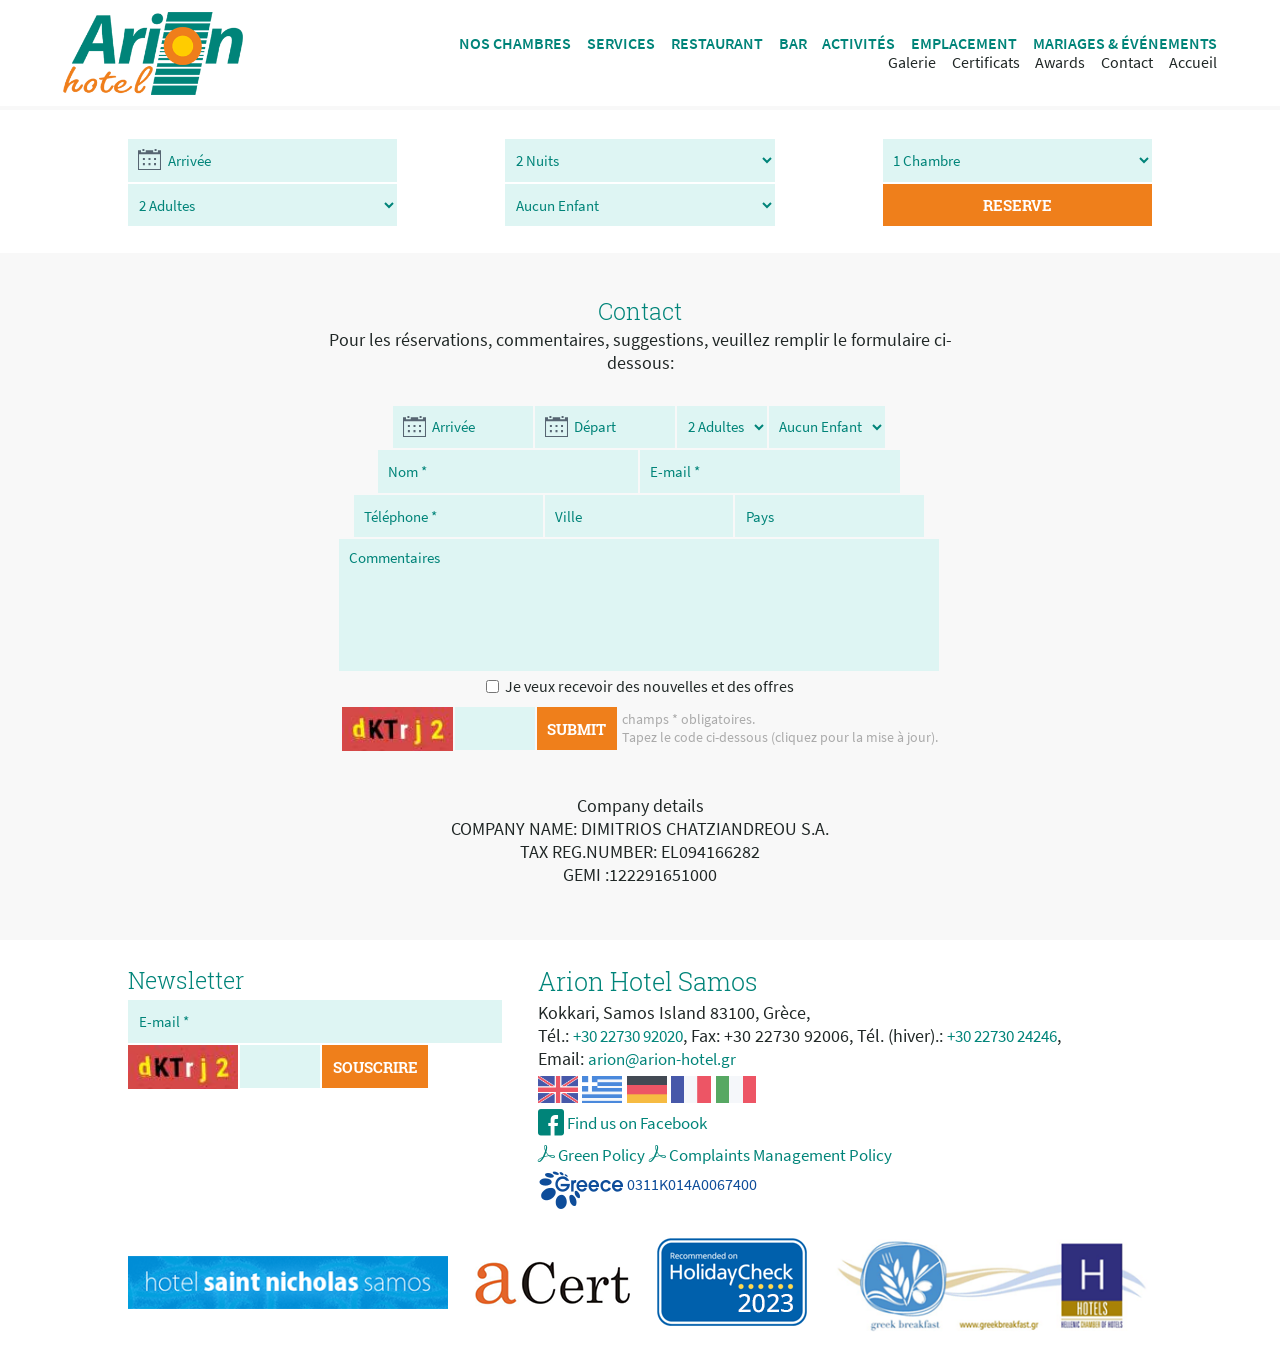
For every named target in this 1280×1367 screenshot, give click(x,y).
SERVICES (621, 43)
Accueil (1193, 62)
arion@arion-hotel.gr (667, 1019)
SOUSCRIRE (378, 1029)
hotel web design (690, 1350)
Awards (1060, 62)
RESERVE (1068, 161)
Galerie (912, 62)
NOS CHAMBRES (515, 43)
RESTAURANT (717, 43)
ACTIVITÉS (858, 43)
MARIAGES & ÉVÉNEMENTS (1125, 43)
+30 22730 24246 (1024, 996)
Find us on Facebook (645, 1085)
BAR (793, 43)
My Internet (792, 1350)
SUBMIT (576, 690)
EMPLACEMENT (964, 43)
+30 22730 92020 (635, 996)
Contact (1127, 62)
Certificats (986, 62)
